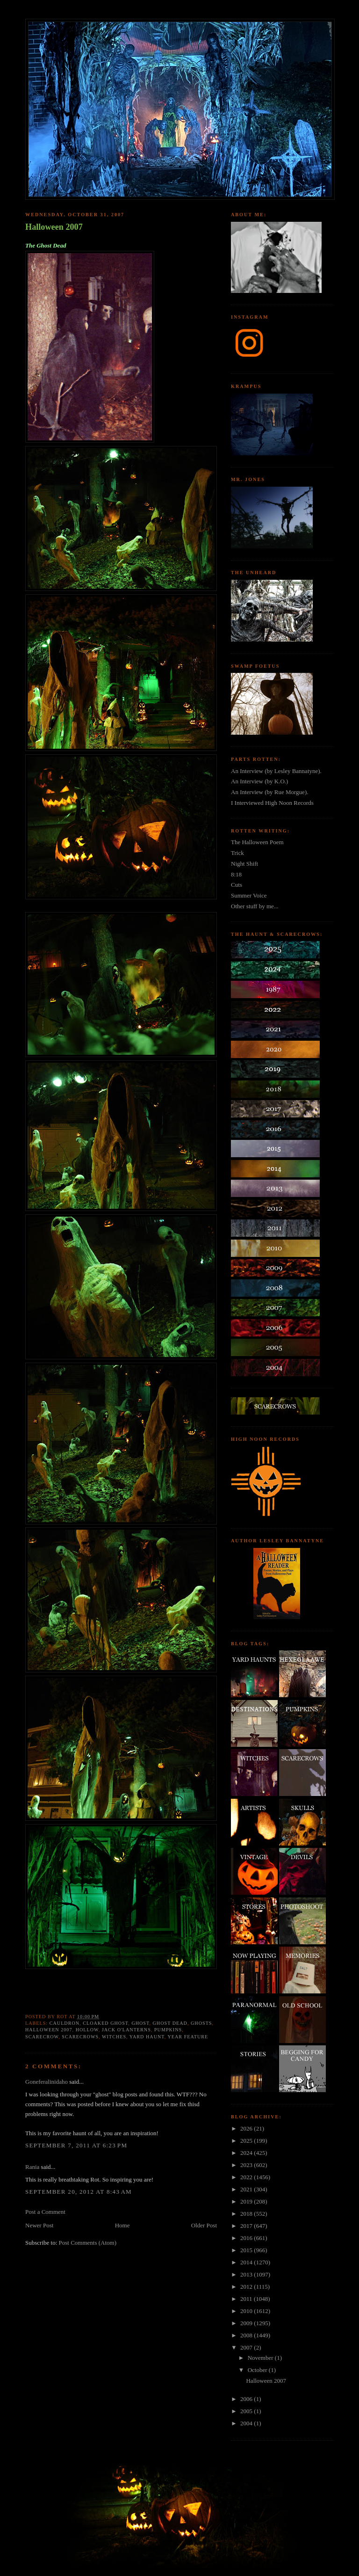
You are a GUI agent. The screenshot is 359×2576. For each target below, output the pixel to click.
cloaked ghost (105, 2023)
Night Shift (244, 863)
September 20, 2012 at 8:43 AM (78, 2191)
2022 (247, 2177)
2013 (247, 2274)
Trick (237, 852)
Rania (32, 2166)
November (261, 2357)
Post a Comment (45, 2211)
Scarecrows (80, 2036)
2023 (247, 2164)
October (258, 2369)
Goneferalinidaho (46, 2081)
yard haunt (147, 2036)
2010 (247, 2310)
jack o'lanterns (126, 2029)
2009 (247, 2323)
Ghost (140, 2023)
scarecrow (41, 2036)
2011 (247, 2298)
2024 (247, 2152)
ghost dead (170, 2023)
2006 (247, 2398)
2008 (247, 2335)
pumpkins (168, 2029)
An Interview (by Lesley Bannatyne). (276, 770)
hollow (87, 2029)
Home (122, 2225)
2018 (247, 2213)
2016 (247, 2237)
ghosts (201, 2023)
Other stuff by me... (255, 906)
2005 (247, 2411)
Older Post (204, 2225)
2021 (247, 2189)
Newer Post (39, 2225)
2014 (247, 2262)
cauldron (64, 2023)
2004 (247, 2423)
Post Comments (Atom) (88, 2242)
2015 (247, 2250)
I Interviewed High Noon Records (272, 802)
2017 (247, 2225)
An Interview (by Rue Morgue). (269, 791)
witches (114, 2036)
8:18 (236, 874)
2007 (247, 2347)
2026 (247, 2128)
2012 (247, 2286)
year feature (187, 2036)
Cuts (236, 884)
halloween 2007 (48, 2029)
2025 (247, 2140)
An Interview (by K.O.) (259, 781)
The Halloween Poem (257, 842)
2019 (247, 2201)
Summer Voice (248, 895)
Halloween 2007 (54, 227)
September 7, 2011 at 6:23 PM (76, 2145)
